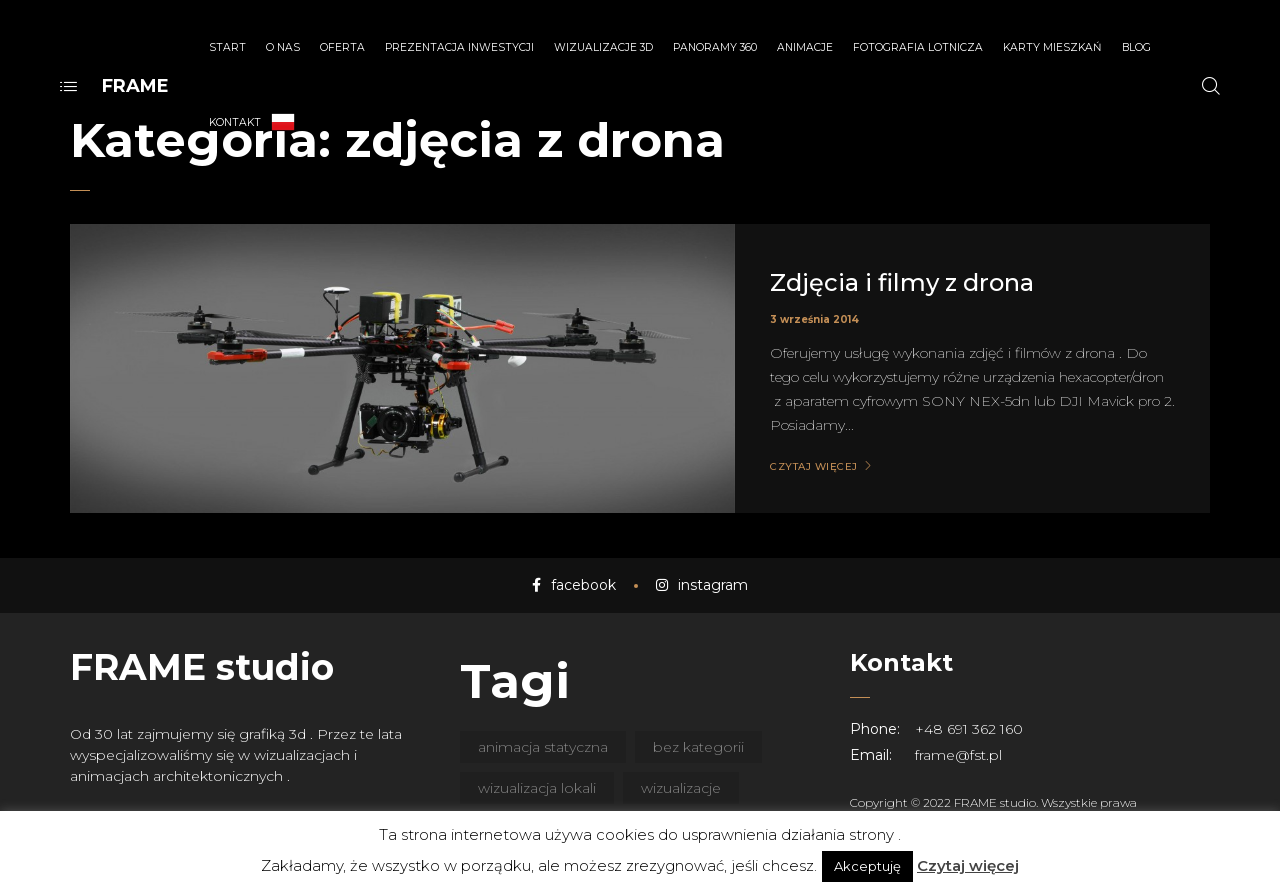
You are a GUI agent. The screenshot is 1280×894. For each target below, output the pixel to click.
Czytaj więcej (968, 865)
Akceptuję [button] (867, 866)
